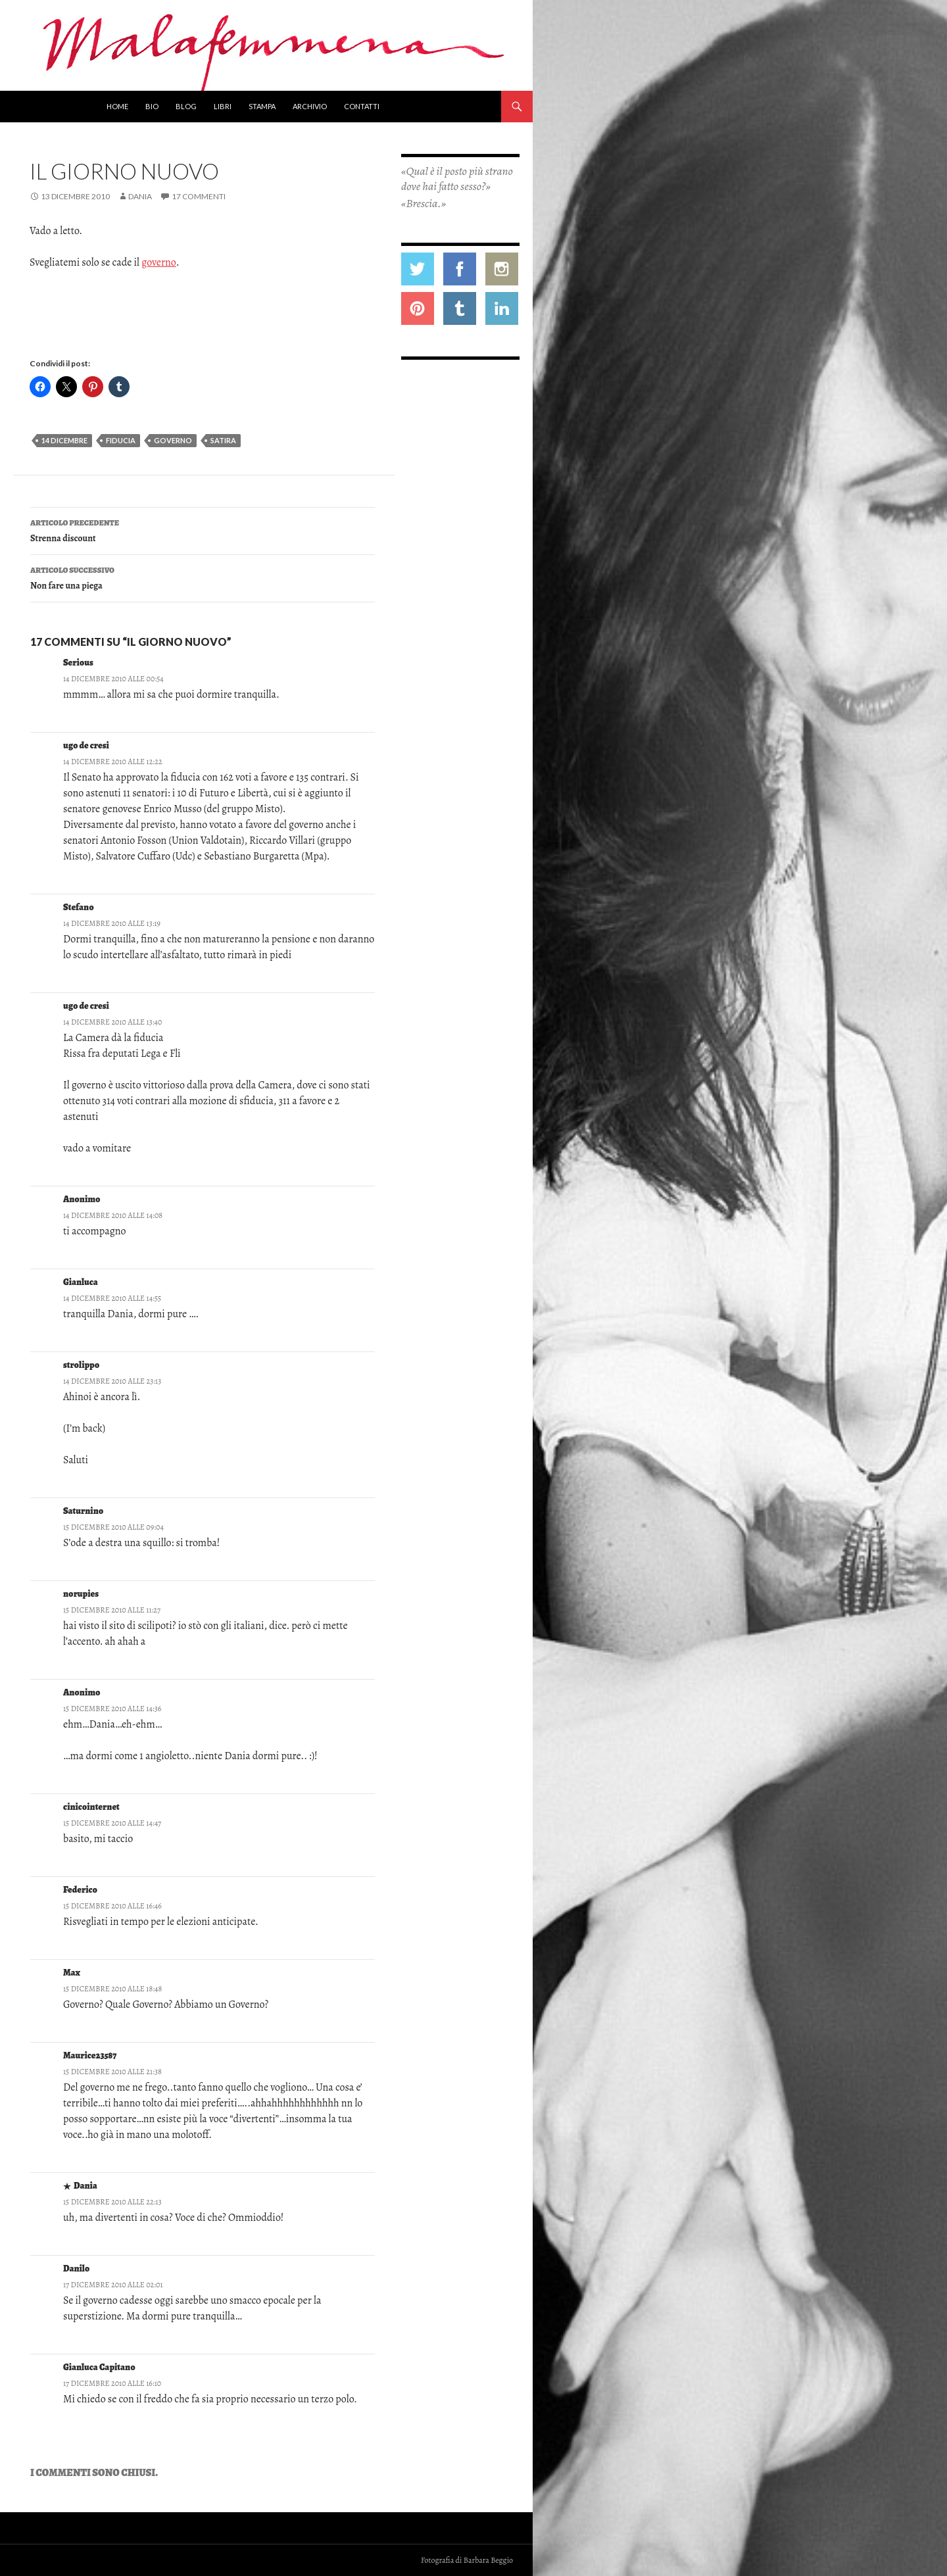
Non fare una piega (202, 577)
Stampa (262, 106)
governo (158, 262)
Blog (186, 106)
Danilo (76, 2268)
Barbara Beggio (488, 2560)
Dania (140, 196)
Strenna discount (202, 530)
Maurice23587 (89, 2055)
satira (223, 440)
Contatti (361, 106)
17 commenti (199, 196)
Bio (151, 106)
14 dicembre (64, 440)
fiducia (120, 440)
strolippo (81, 1365)
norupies (81, 1594)
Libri (222, 106)
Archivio (310, 106)
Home (117, 106)
